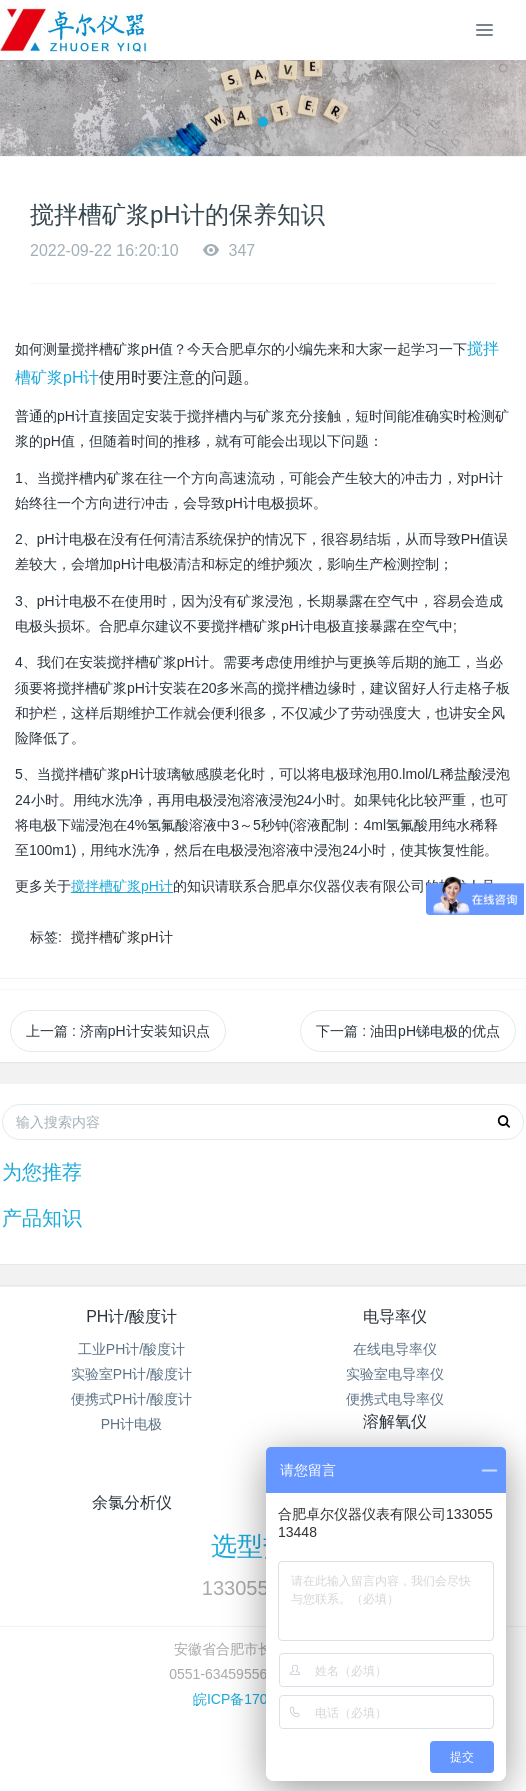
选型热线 (263, 1546)
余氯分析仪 (132, 1502)
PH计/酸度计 (131, 1316)
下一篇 (408, 1031)
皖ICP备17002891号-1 (263, 1699)
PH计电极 (131, 1424)
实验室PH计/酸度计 (131, 1374)
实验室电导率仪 (395, 1374)
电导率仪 (395, 1316)
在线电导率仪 (395, 1349)
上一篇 (118, 1031)
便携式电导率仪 (395, 1399)
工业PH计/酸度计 (131, 1349)
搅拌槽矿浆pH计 (122, 937)
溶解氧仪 (395, 1421)
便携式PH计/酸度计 (131, 1399)
